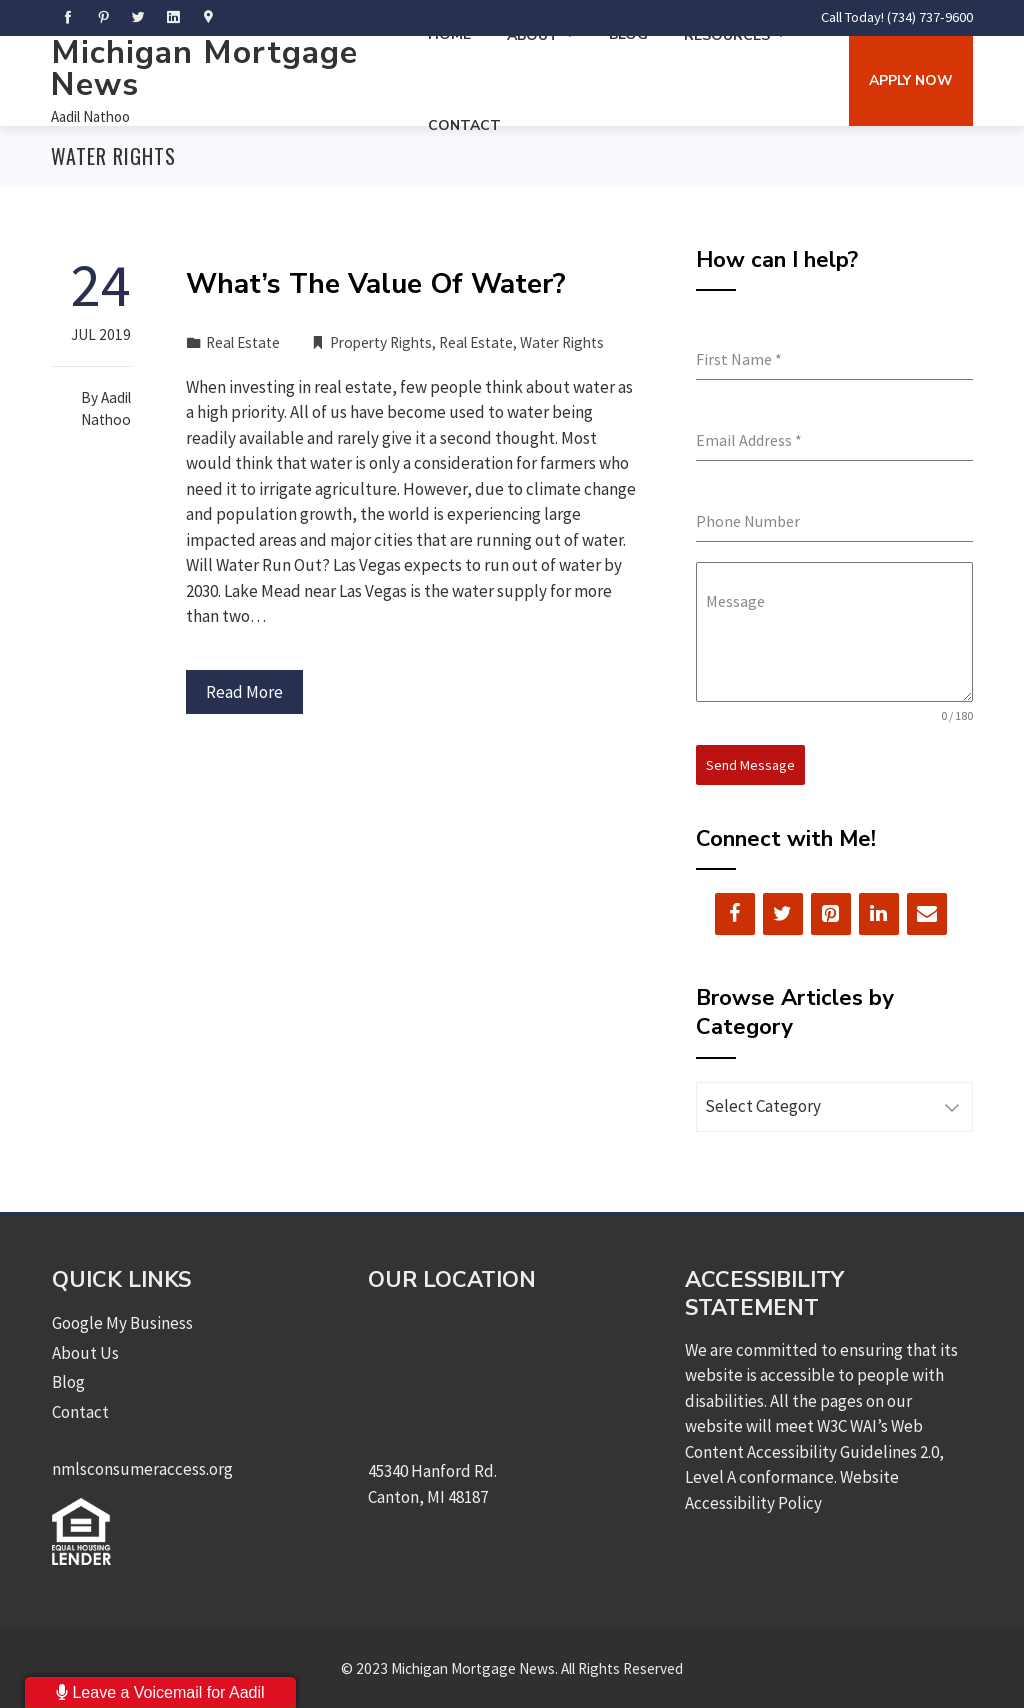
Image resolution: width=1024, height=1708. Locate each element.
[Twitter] (783, 914)
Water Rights (562, 342)
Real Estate (243, 342)
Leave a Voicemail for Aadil (160, 1692)
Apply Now (911, 80)
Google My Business (122, 1323)
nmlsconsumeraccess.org (142, 1469)
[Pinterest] (831, 914)
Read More (244, 692)
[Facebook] (735, 914)
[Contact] (927, 914)
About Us (85, 1353)
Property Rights (381, 342)
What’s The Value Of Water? (376, 284)
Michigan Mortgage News (204, 68)
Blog (68, 1382)
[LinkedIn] (879, 914)
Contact (464, 125)
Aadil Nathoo (90, 116)
